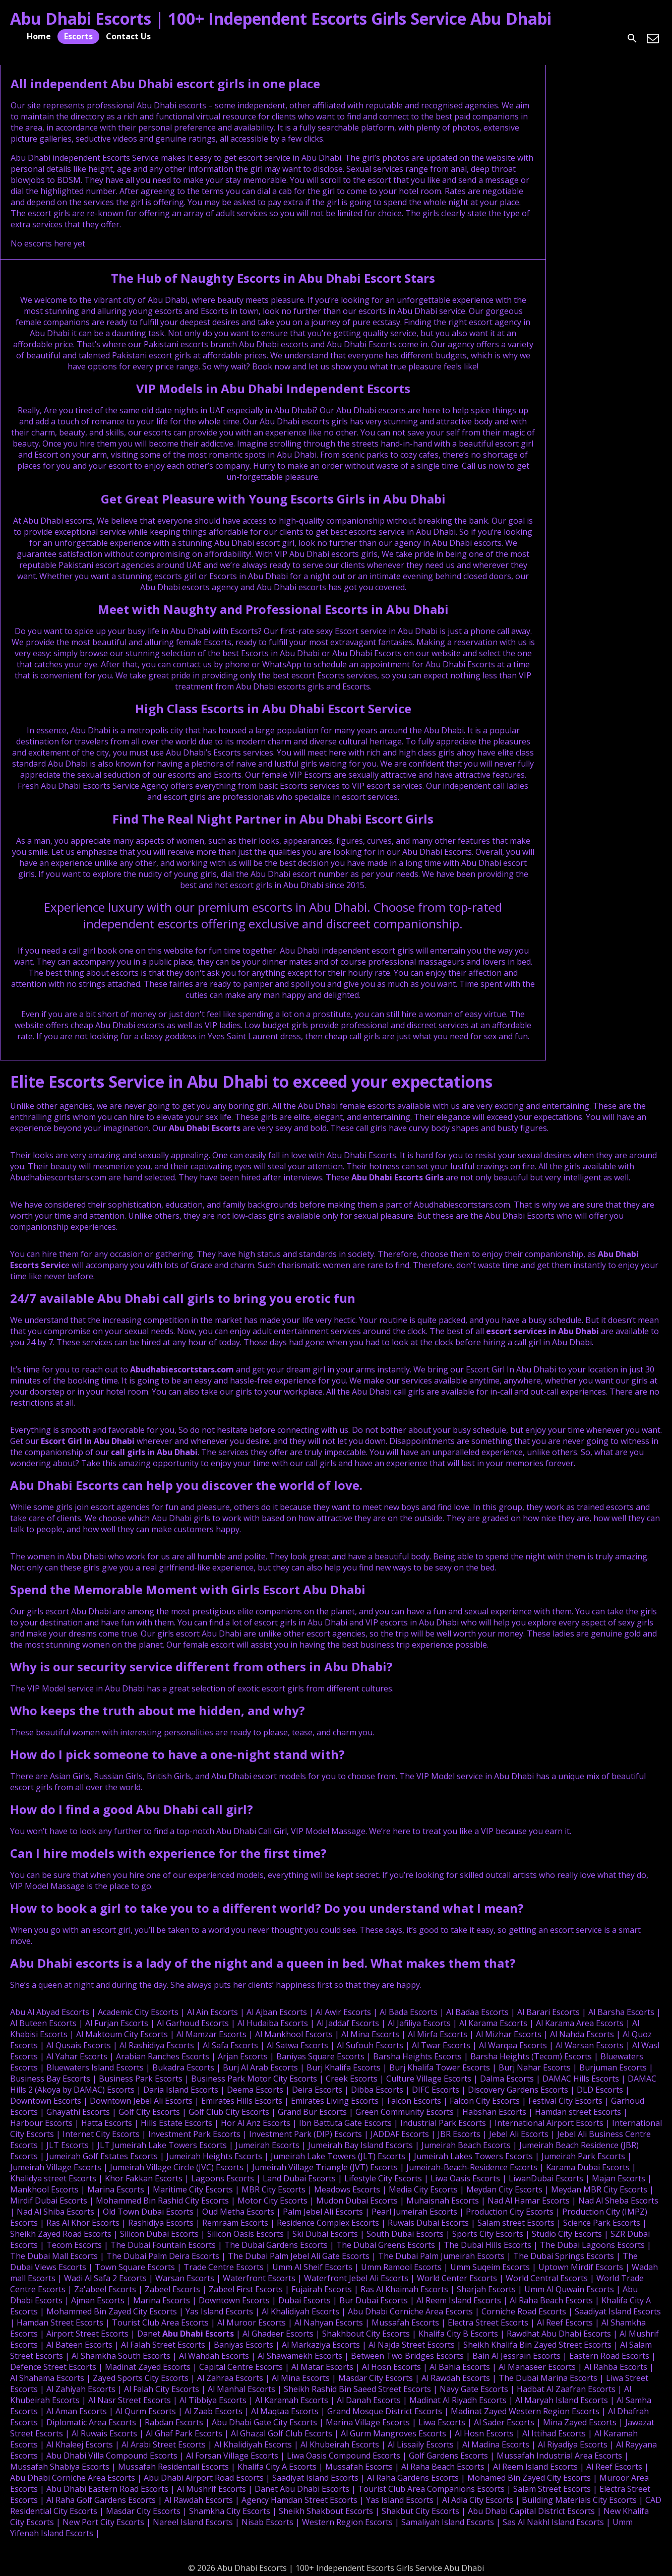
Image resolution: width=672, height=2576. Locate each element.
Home (39, 36)
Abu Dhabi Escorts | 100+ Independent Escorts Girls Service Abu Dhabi (281, 18)
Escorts (78, 36)
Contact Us (128, 36)
